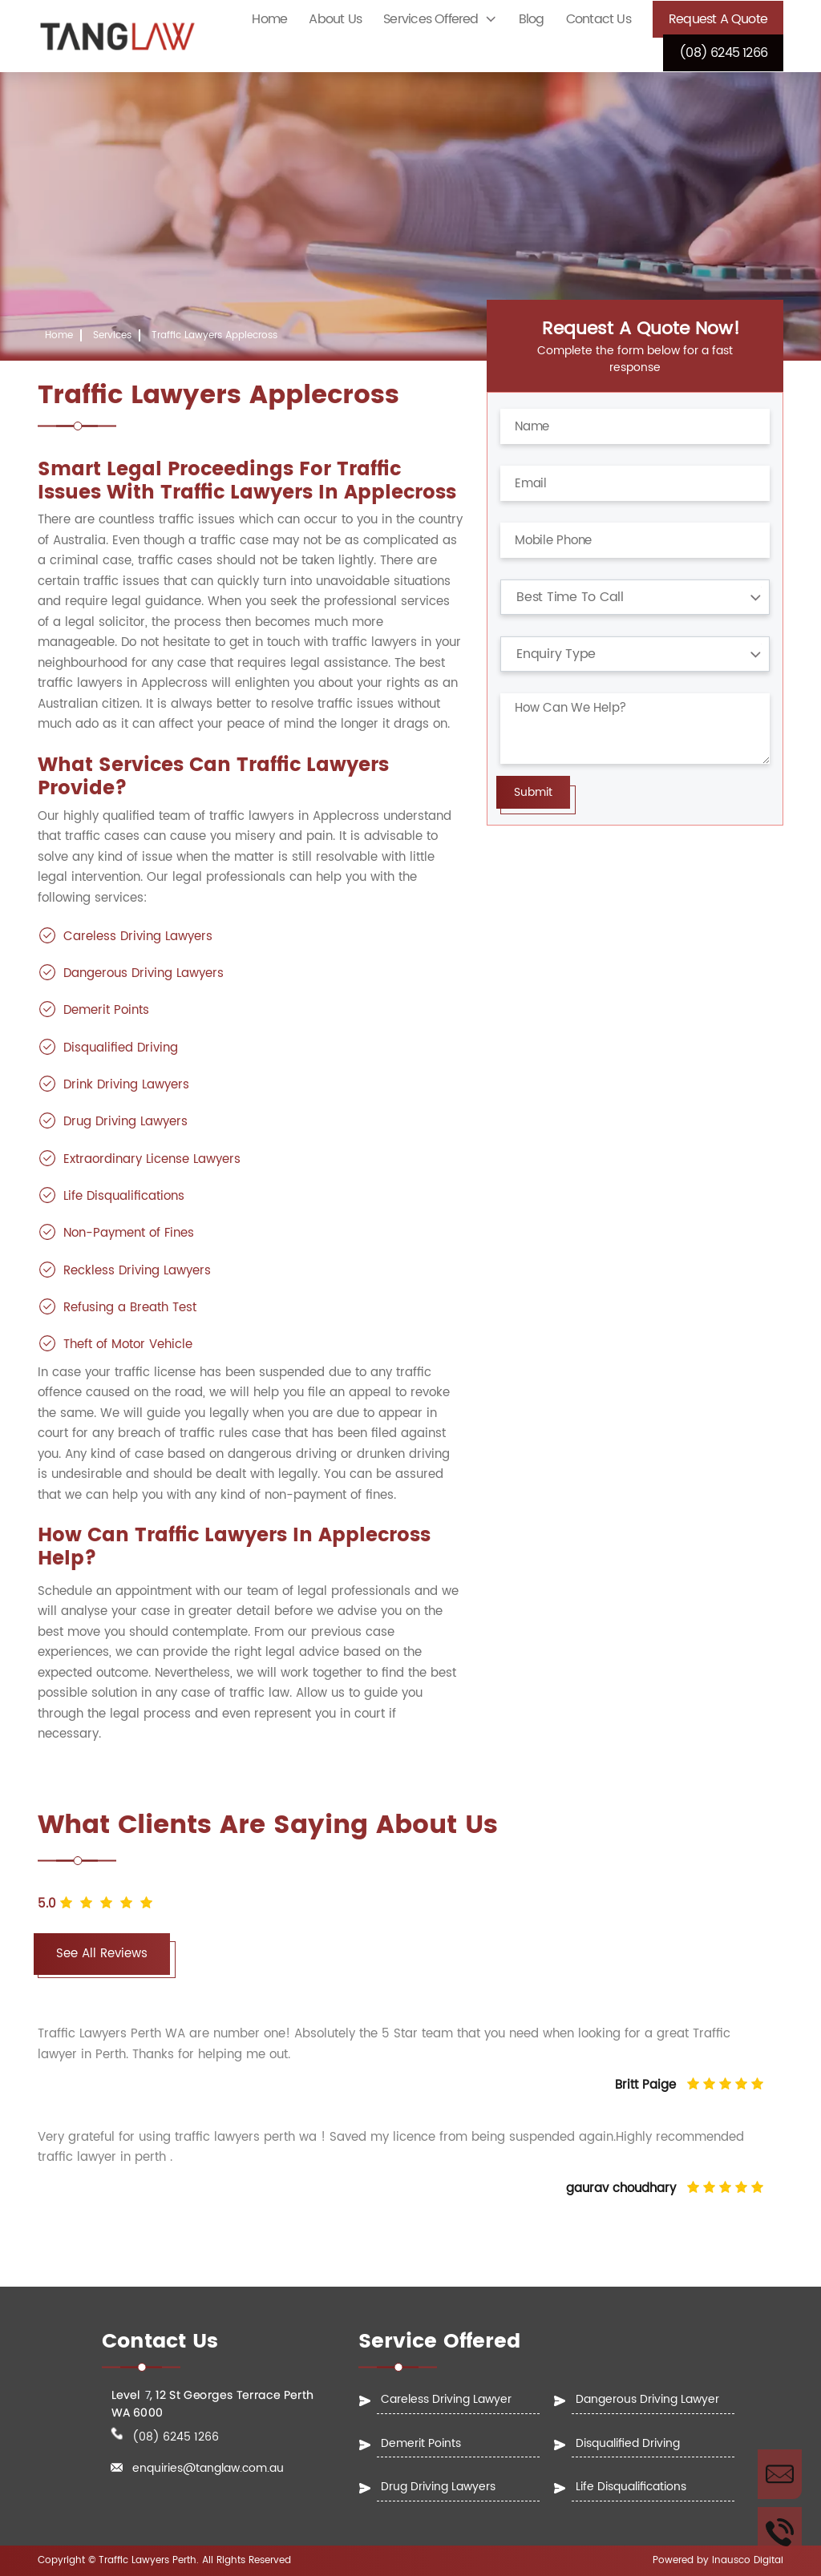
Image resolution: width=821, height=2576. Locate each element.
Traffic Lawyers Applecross (214, 335)
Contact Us (598, 19)
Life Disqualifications (123, 1196)
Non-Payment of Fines (128, 1233)
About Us (335, 19)
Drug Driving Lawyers (125, 1122)
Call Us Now (780, 2532)
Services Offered (430, 19)
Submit (533, 792)
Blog (531, 19)
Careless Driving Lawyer (446, 2399)
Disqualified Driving (120, 1048)
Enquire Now (780, 2474)
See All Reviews (102, 1954)
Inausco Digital (747, 2560)
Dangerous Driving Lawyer (647, 2399)
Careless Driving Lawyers (137, 937)
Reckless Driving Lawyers (137, 1271)
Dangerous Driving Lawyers (143, 973)
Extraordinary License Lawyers (152, 1159)
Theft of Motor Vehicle (127, 1344)
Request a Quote (718, 19)
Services (112, 335)
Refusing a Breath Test (129, 1308)
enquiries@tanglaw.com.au (208, 2469)
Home (269, 19)
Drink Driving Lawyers (126, 1085)
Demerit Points (106, 1010)
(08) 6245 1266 (723, 52)
